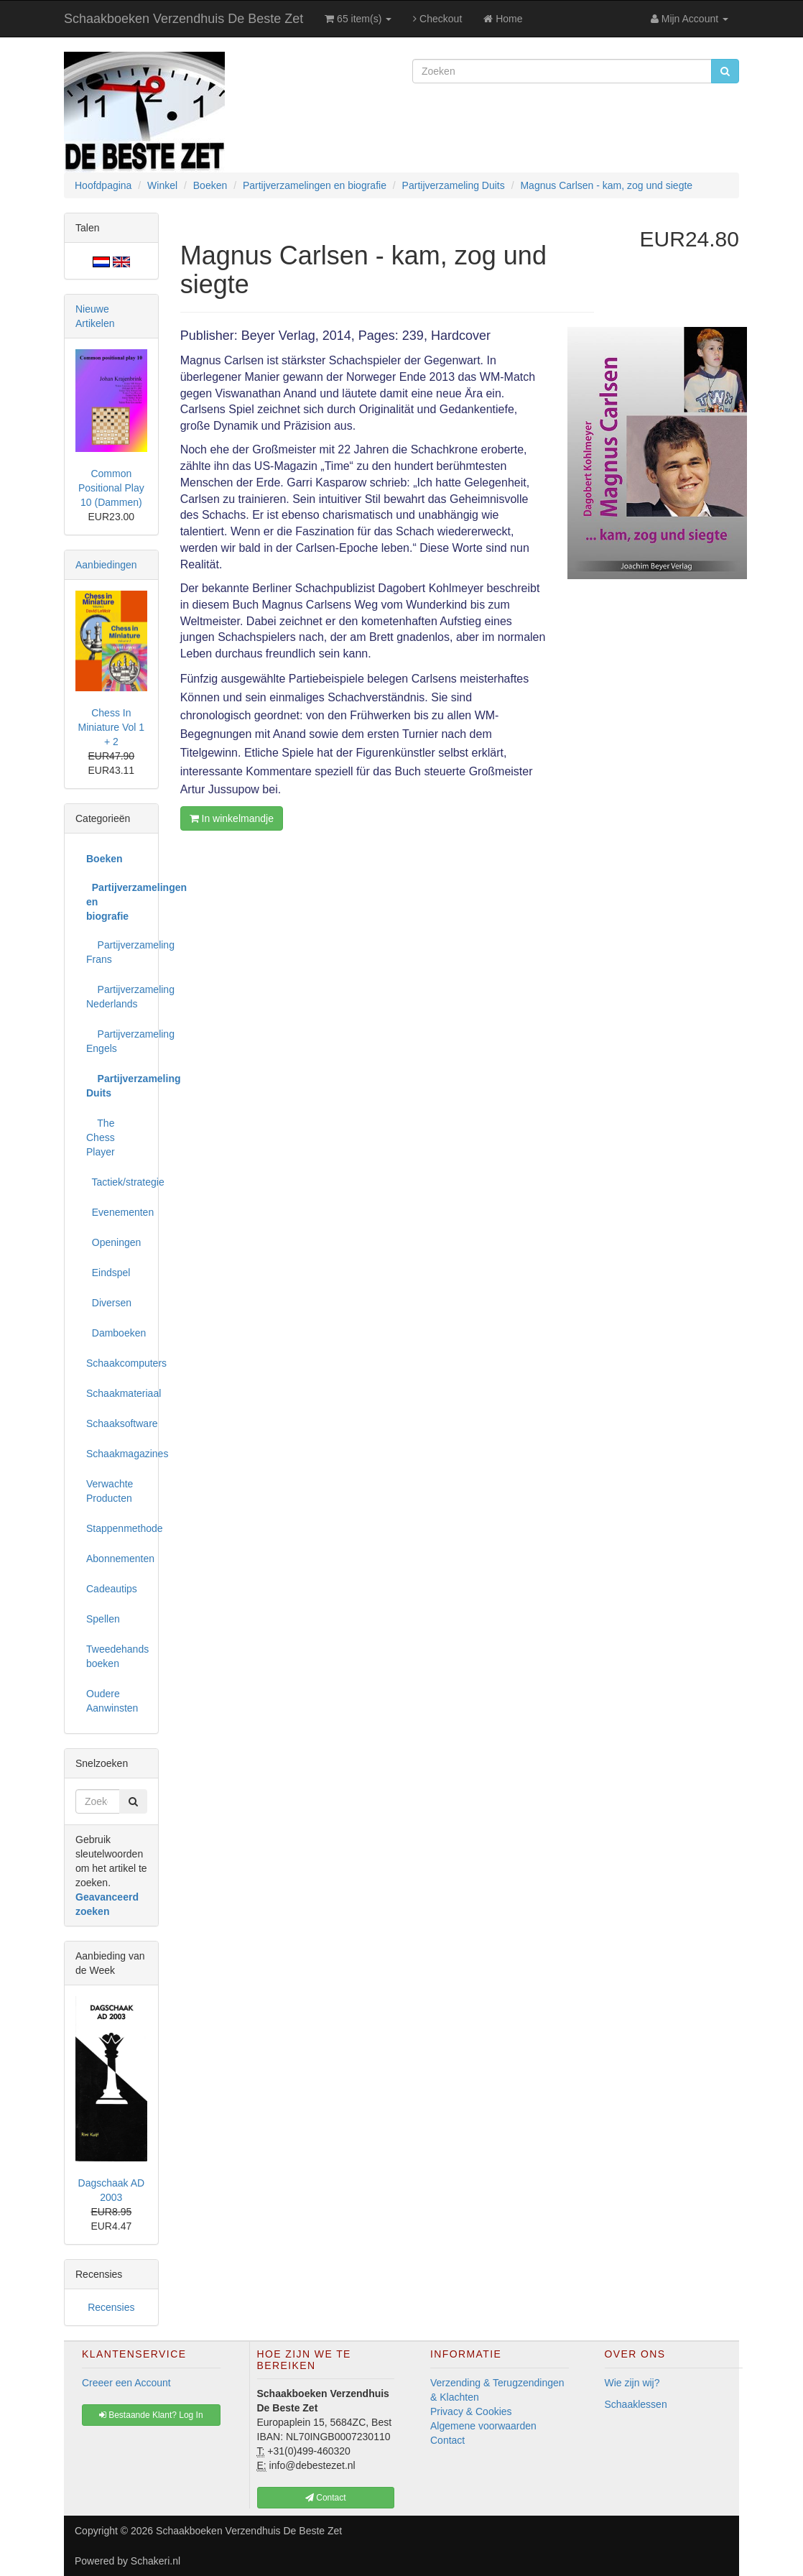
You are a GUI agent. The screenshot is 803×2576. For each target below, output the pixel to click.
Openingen (113, 1242)
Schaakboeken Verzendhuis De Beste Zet (183, 18)
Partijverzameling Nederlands (116, 997)
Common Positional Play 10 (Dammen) (111, 488)
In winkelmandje (232, 818)
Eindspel (108, 1272)
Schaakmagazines (116, 1453)
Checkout (437, 18)
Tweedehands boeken (116, 1656)
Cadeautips (111, 1588)
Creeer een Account (126, 2382)
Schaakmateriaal (116, 1393)
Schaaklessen (636, 2404)
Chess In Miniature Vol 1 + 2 (111, 727)
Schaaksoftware (116, 1423)
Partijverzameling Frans (116, 952)
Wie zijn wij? (632, 2382)
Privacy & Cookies (471, 2411)
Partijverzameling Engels (116, 1041)
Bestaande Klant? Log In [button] (151, 2415)
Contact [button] (325, 2498)
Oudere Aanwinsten (112, 1701)
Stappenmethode (116, 1528)
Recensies (111, 2307)
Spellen (103, 1619)
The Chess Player (100, 1137)
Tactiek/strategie (116, 1182)
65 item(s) (358, 18)
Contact (447, 2440)
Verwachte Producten (109, 1491)
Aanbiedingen (106, 565)
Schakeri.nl (155, 2561)
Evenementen (116, 1212)
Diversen (108, 1302)
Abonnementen (116, 1558)
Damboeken (116, 1333)
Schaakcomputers (116, 1363)
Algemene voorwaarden (483, 2426)
